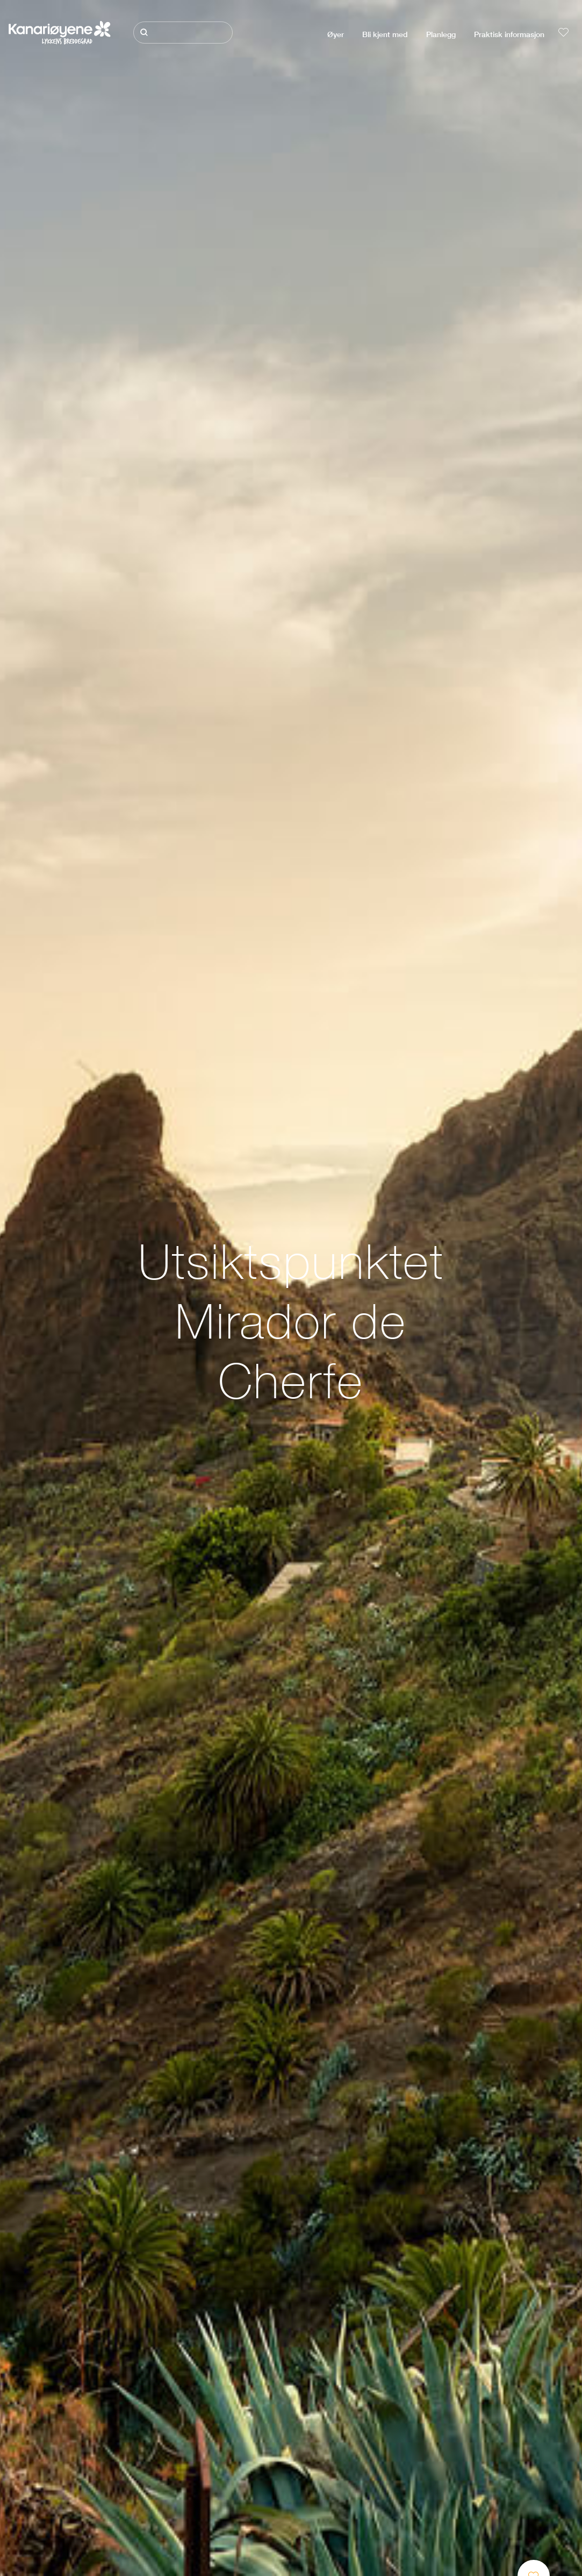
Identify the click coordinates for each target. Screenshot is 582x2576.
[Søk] (183, 33)
